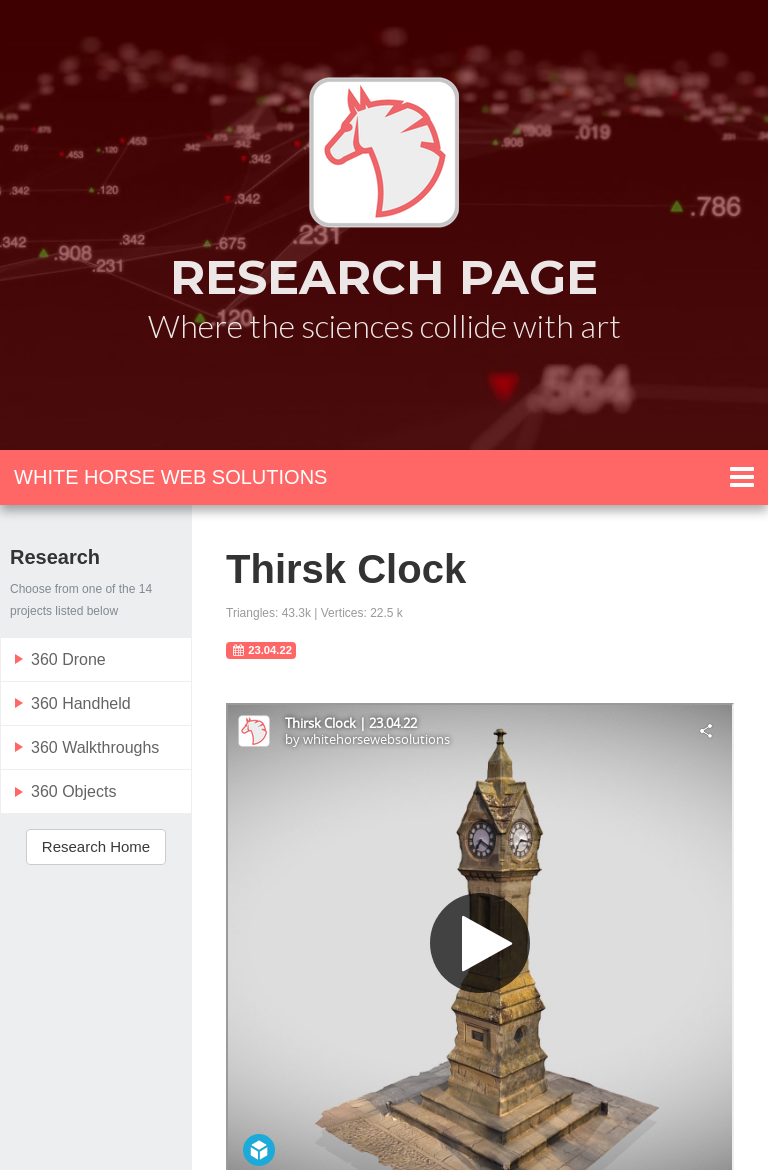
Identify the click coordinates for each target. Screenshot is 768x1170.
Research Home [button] (96, 846)
